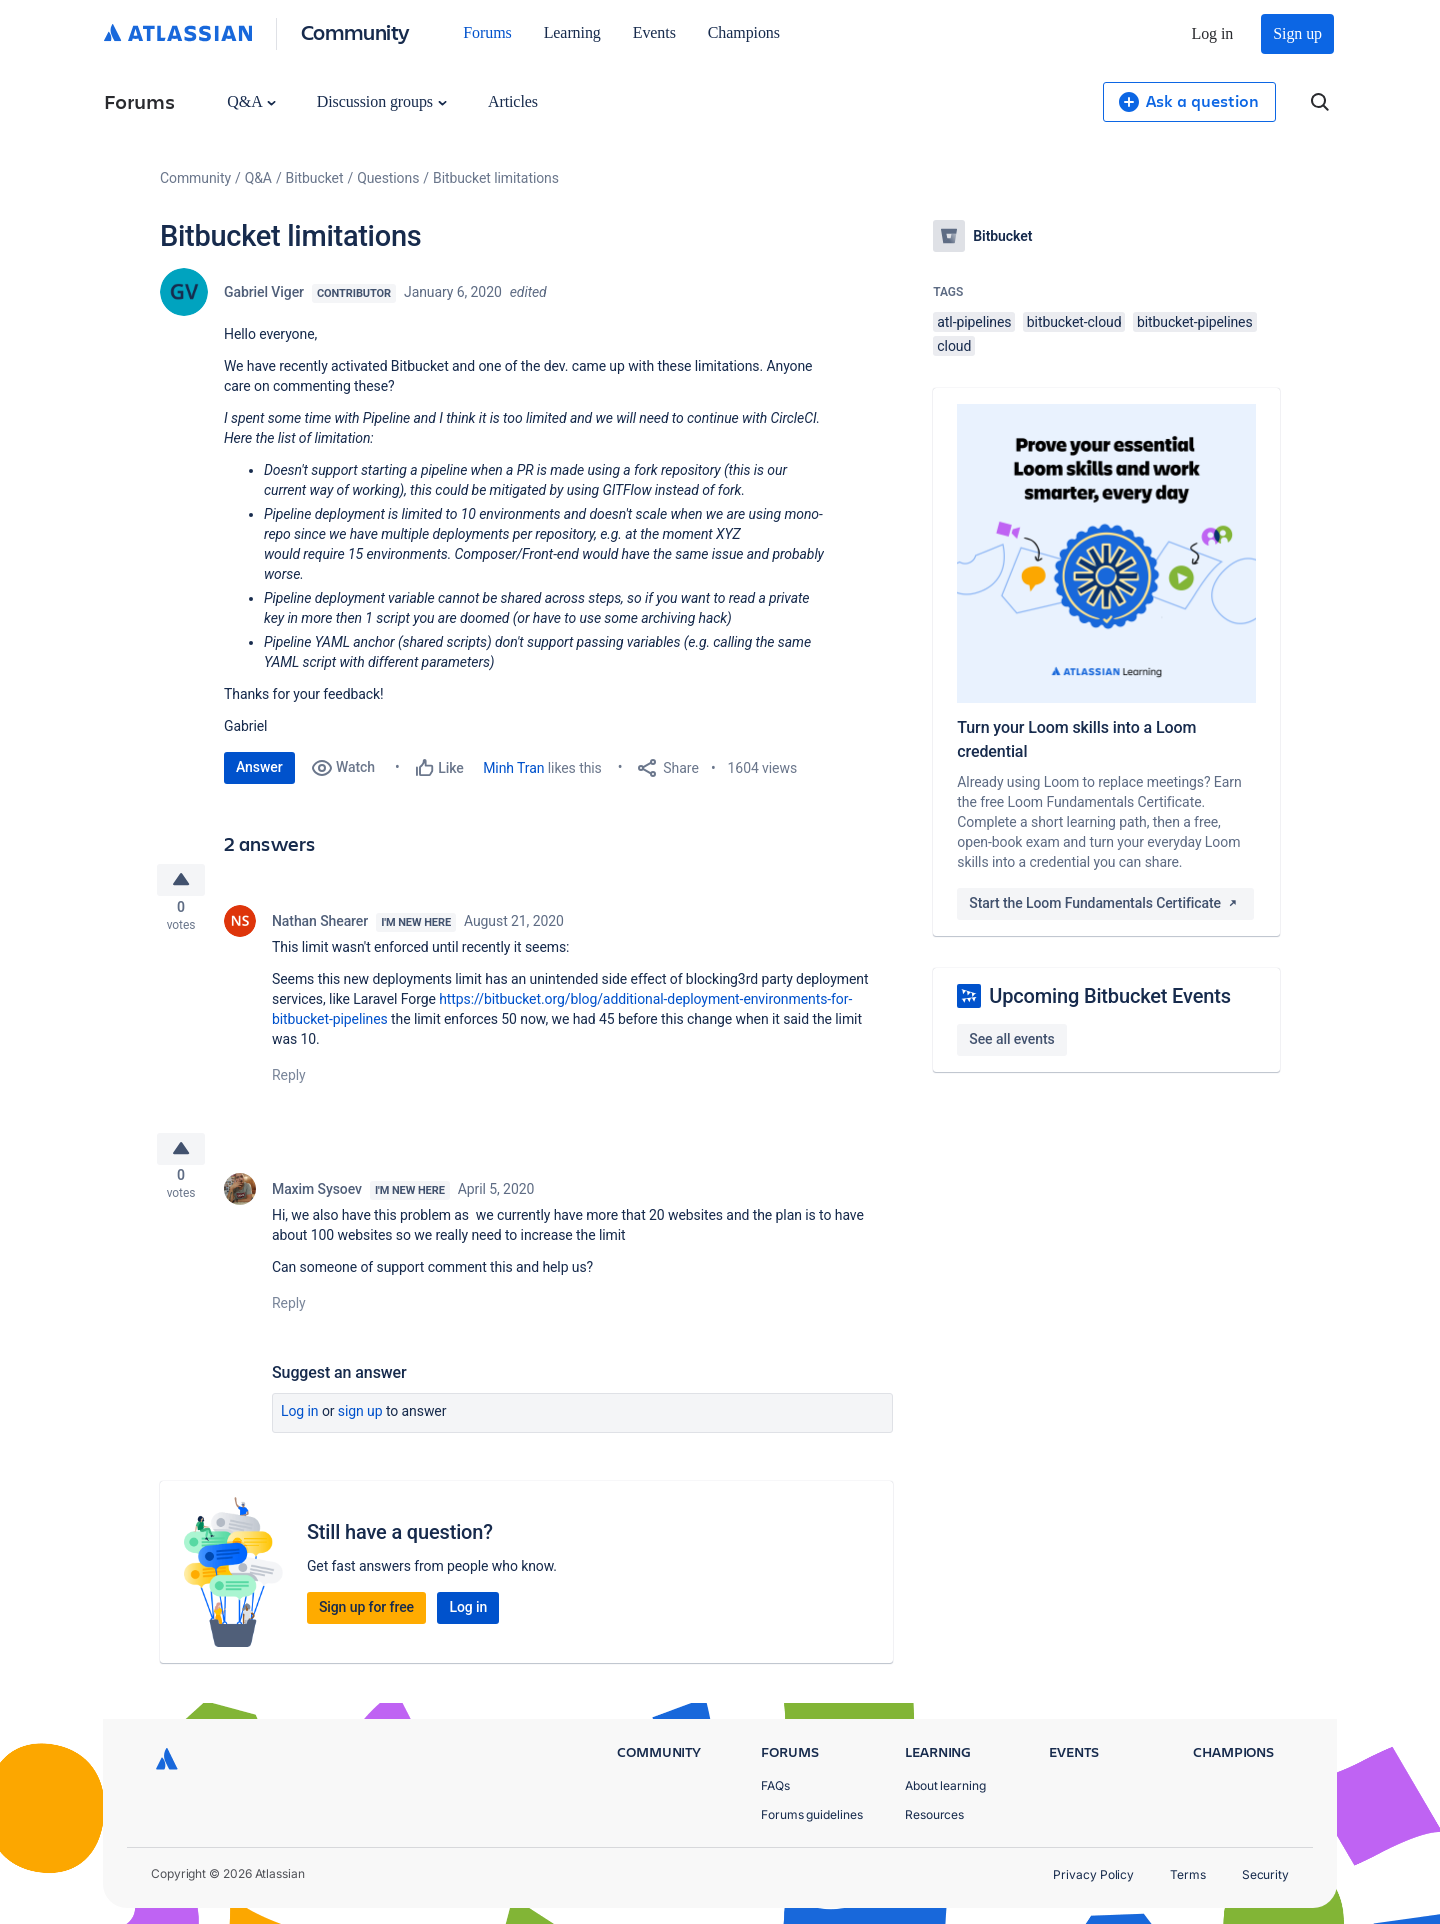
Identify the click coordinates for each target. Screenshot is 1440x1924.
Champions (744, 32)
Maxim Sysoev (317, 1204)
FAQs (775, 1785)
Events (654, 32)
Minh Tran (513, 768)
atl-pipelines (974, 322)
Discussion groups (382, 101)
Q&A (251, 101)
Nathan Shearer (320, 928)
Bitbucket (315, 178)
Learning (572, 32)
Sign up (1297, 33)
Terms (1188, 1874)
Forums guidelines (812, 1814)
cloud (954, 346)
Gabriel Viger (264, 292)
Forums (487, 32)
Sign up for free (366, 1622)
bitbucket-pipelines (1195, 322)
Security (1265, 1874)
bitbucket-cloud (1074, 322)
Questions (388, 178)
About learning (945, 1785)
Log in (1213, 33)
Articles (513, 101)
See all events (1011, 1039)
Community (355, 31)
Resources (934, 1814)
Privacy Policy (1093, 1874)
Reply (289, 1082)
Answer (259, 767)
